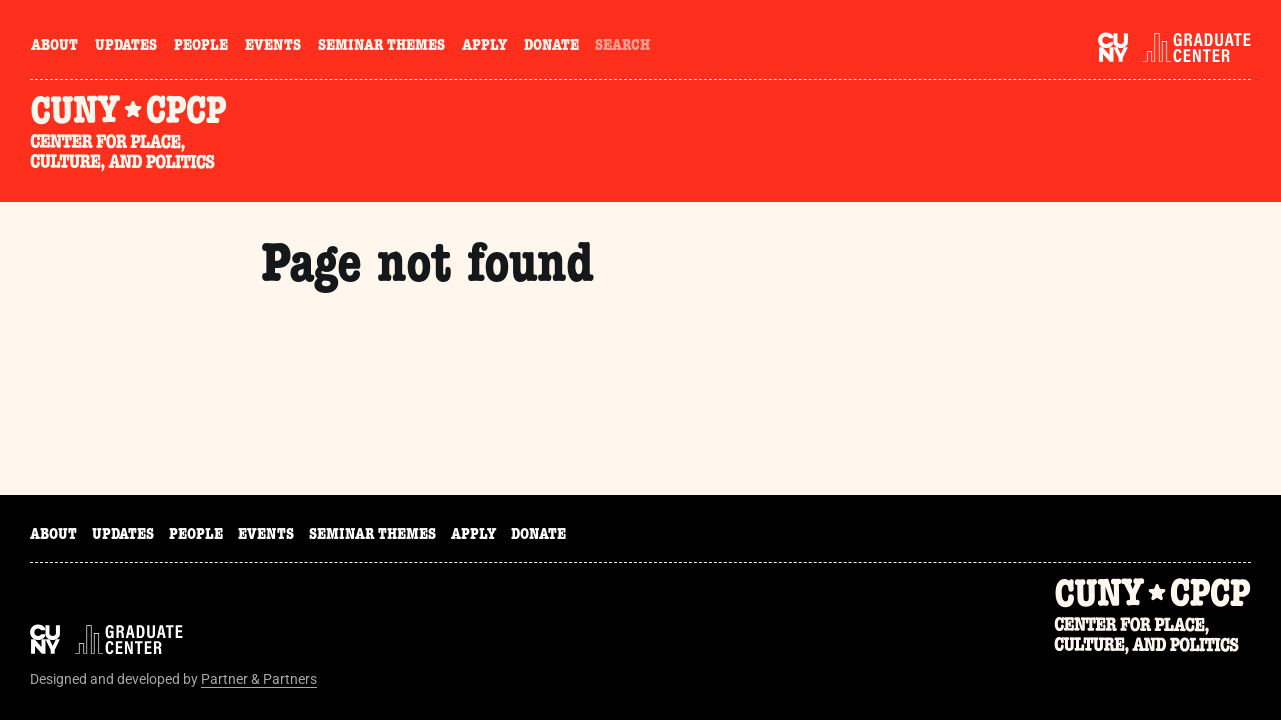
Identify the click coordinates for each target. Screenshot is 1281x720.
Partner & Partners (259, 679)
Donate (551, 47)
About (54, 47)
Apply (484, 47)
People (201, 47)
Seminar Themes (381, 47)
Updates (126, 47)
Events (273, 47)
